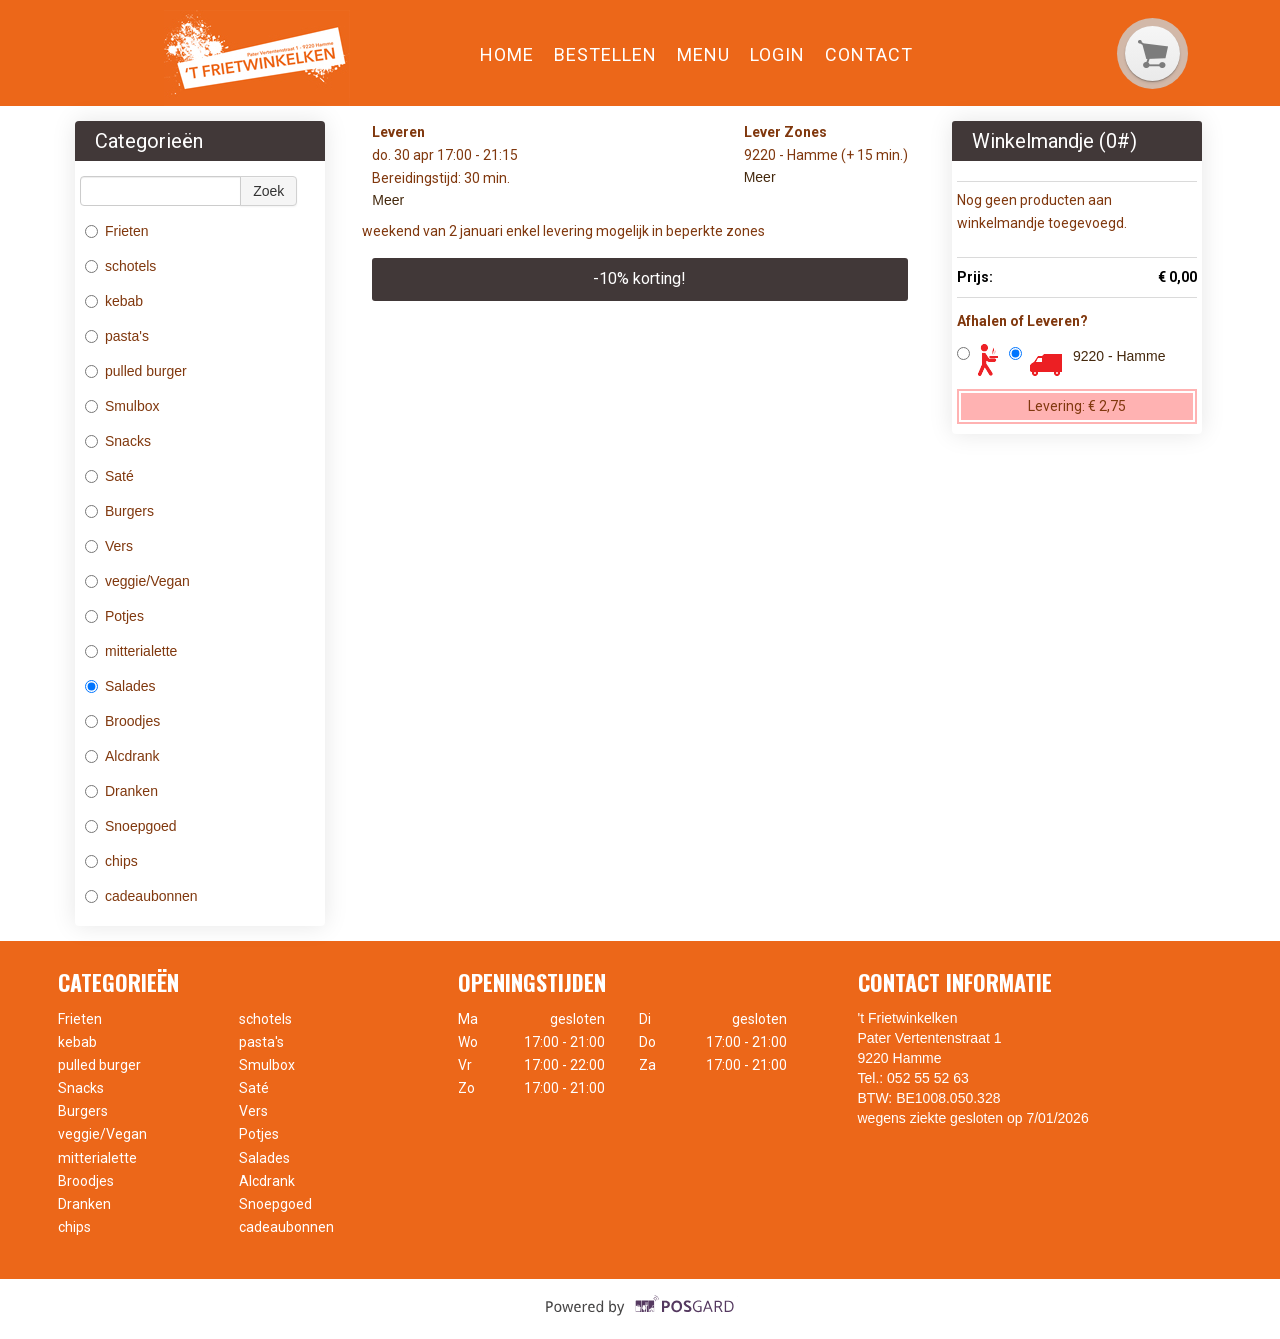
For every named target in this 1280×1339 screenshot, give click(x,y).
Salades (120, 686)
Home (507, 54)
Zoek (268, 191)
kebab (116, 301)
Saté (109, 476)
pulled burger (138, 371)
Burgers (119, 511)
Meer (388, 200)
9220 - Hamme (1119, 356)
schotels (122, 266)
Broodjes (122, 721)
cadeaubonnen (143, 896)
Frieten (117, 231)
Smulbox (122, 406)
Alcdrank (122, 756)
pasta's (119, 336)
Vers (109, 546)
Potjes (114, 616)
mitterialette (131, 651)
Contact (869, 54)
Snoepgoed (131, 826)
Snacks (118, 441)
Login (777, 54)
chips (111, 861)
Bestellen (605, 54)
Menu (703, 54)
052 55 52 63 (928, 1078)
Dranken (121, 791)
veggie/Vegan (137, 581)
